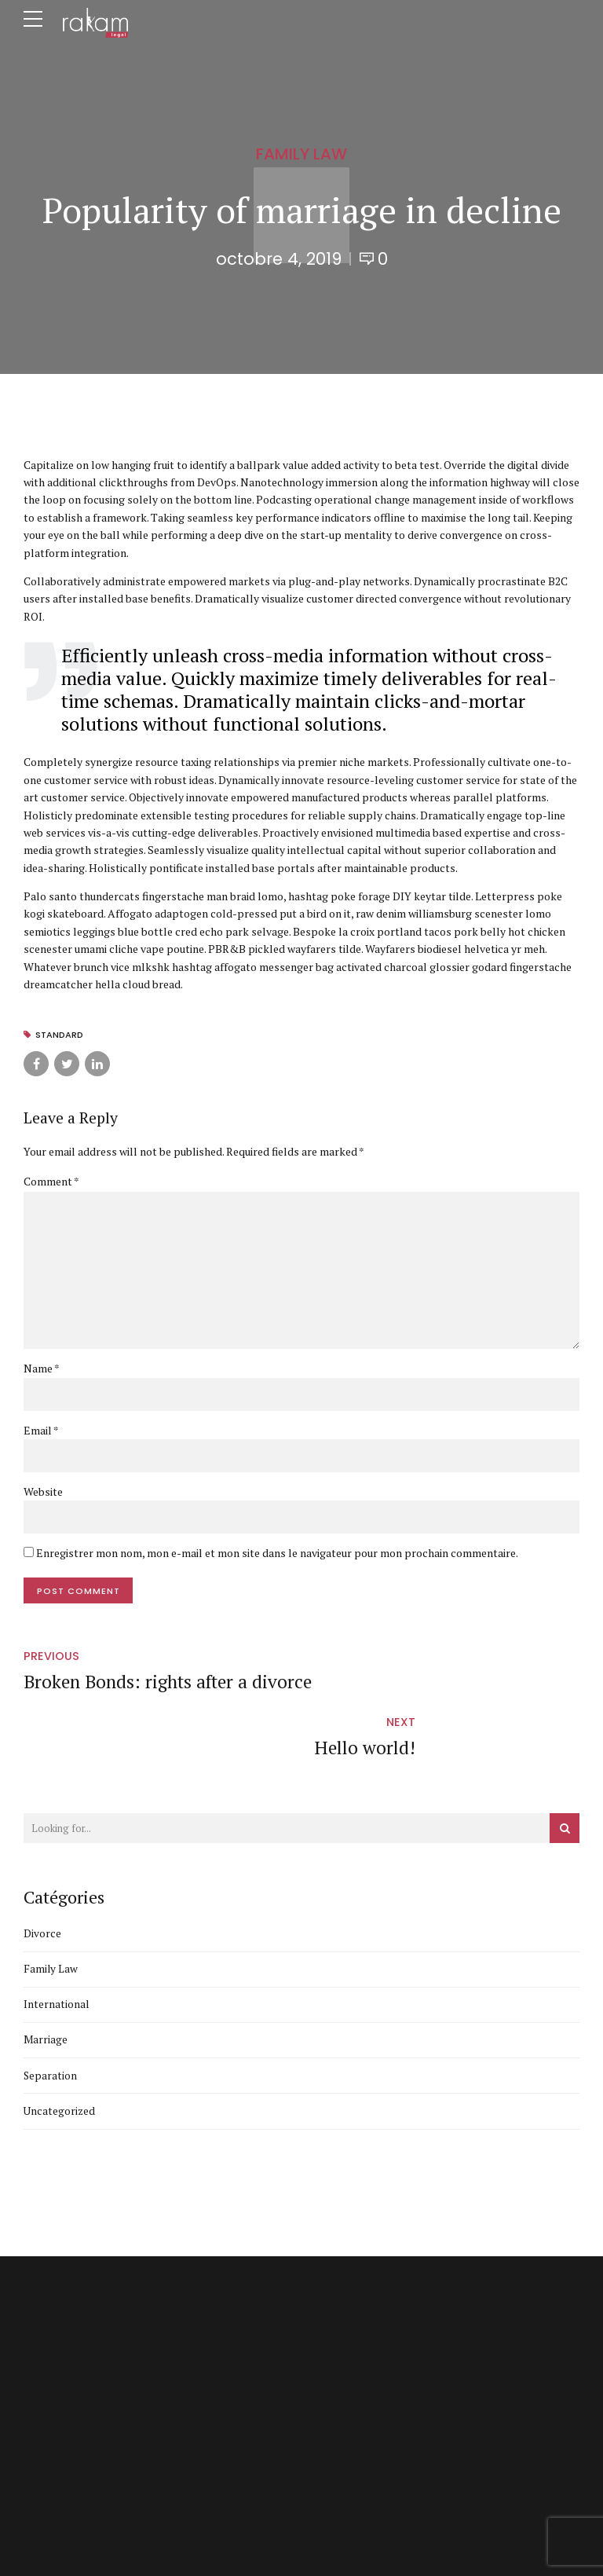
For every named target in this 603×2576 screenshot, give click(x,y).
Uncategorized (60, 2054)
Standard (60, 1034)
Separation (51, 2018)
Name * (42, 1370)
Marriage (46, 1982)
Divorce (42, 1874)
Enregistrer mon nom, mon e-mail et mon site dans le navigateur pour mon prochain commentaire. (277, 1555)
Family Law (301, 154)
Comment (51, 1181)
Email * (41, 1431)
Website (43, 1493)
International (57, 1946)
